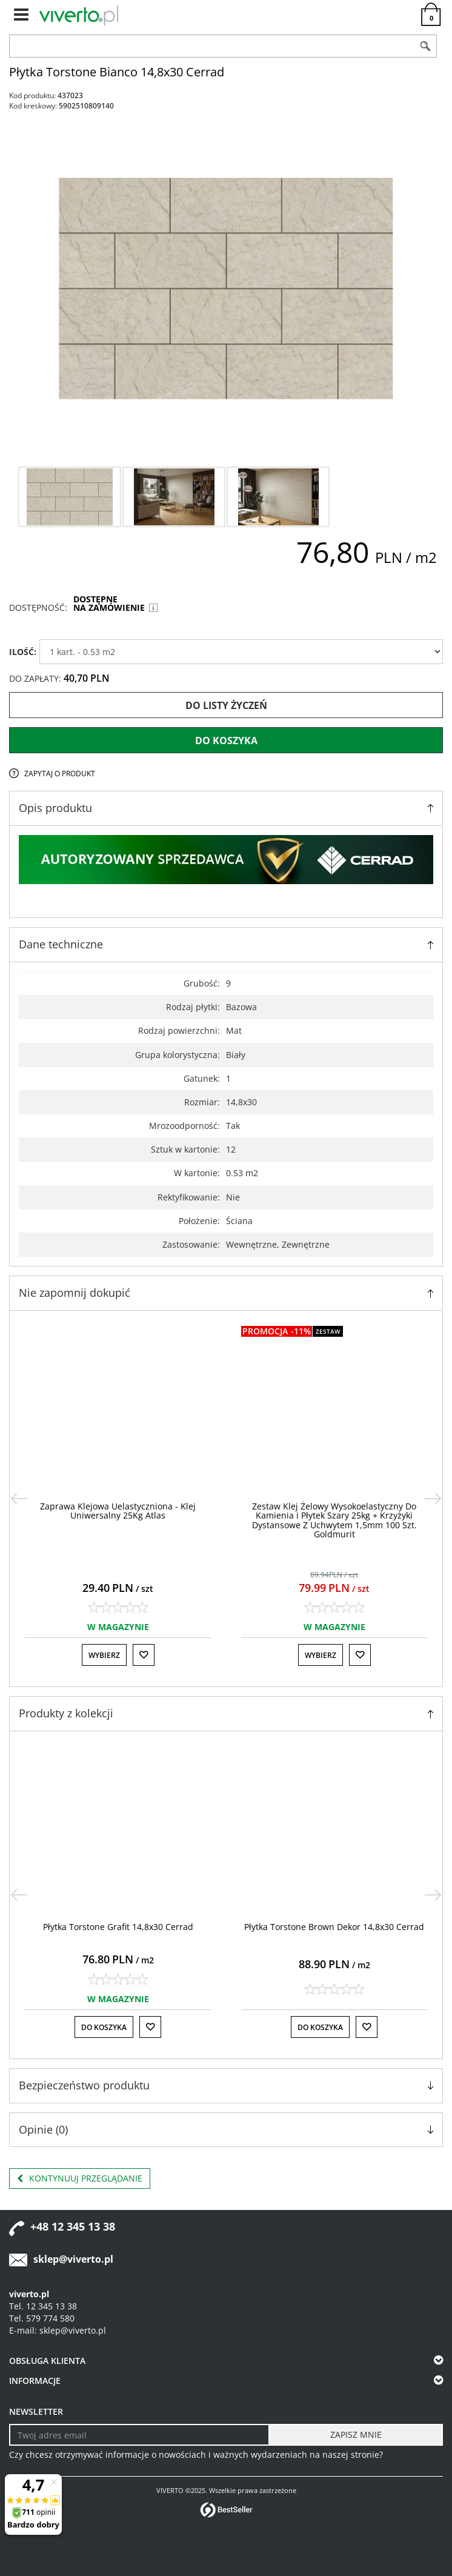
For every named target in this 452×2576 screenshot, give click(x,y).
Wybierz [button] (104, 1655)
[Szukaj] (425, 46)
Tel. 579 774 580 (42, 2318)
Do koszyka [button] (104, 2027)
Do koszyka (226, 740)
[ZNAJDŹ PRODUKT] (212, 46)
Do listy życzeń (226, 705)
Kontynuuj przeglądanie (79, 2178)
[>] (433, 1498)
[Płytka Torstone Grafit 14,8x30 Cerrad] (118, 1926)
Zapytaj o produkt (59, 773)
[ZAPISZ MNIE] (355, 2435)
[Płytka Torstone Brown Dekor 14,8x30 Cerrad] (334, 1926)
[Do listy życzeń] (144, 1655)
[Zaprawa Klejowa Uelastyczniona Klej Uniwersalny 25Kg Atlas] (118, 1510)
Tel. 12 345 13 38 (43, 2306)
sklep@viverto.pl (73, 2259)
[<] (19, 1498)
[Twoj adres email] (139, 2435)
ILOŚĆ (22, 651)
